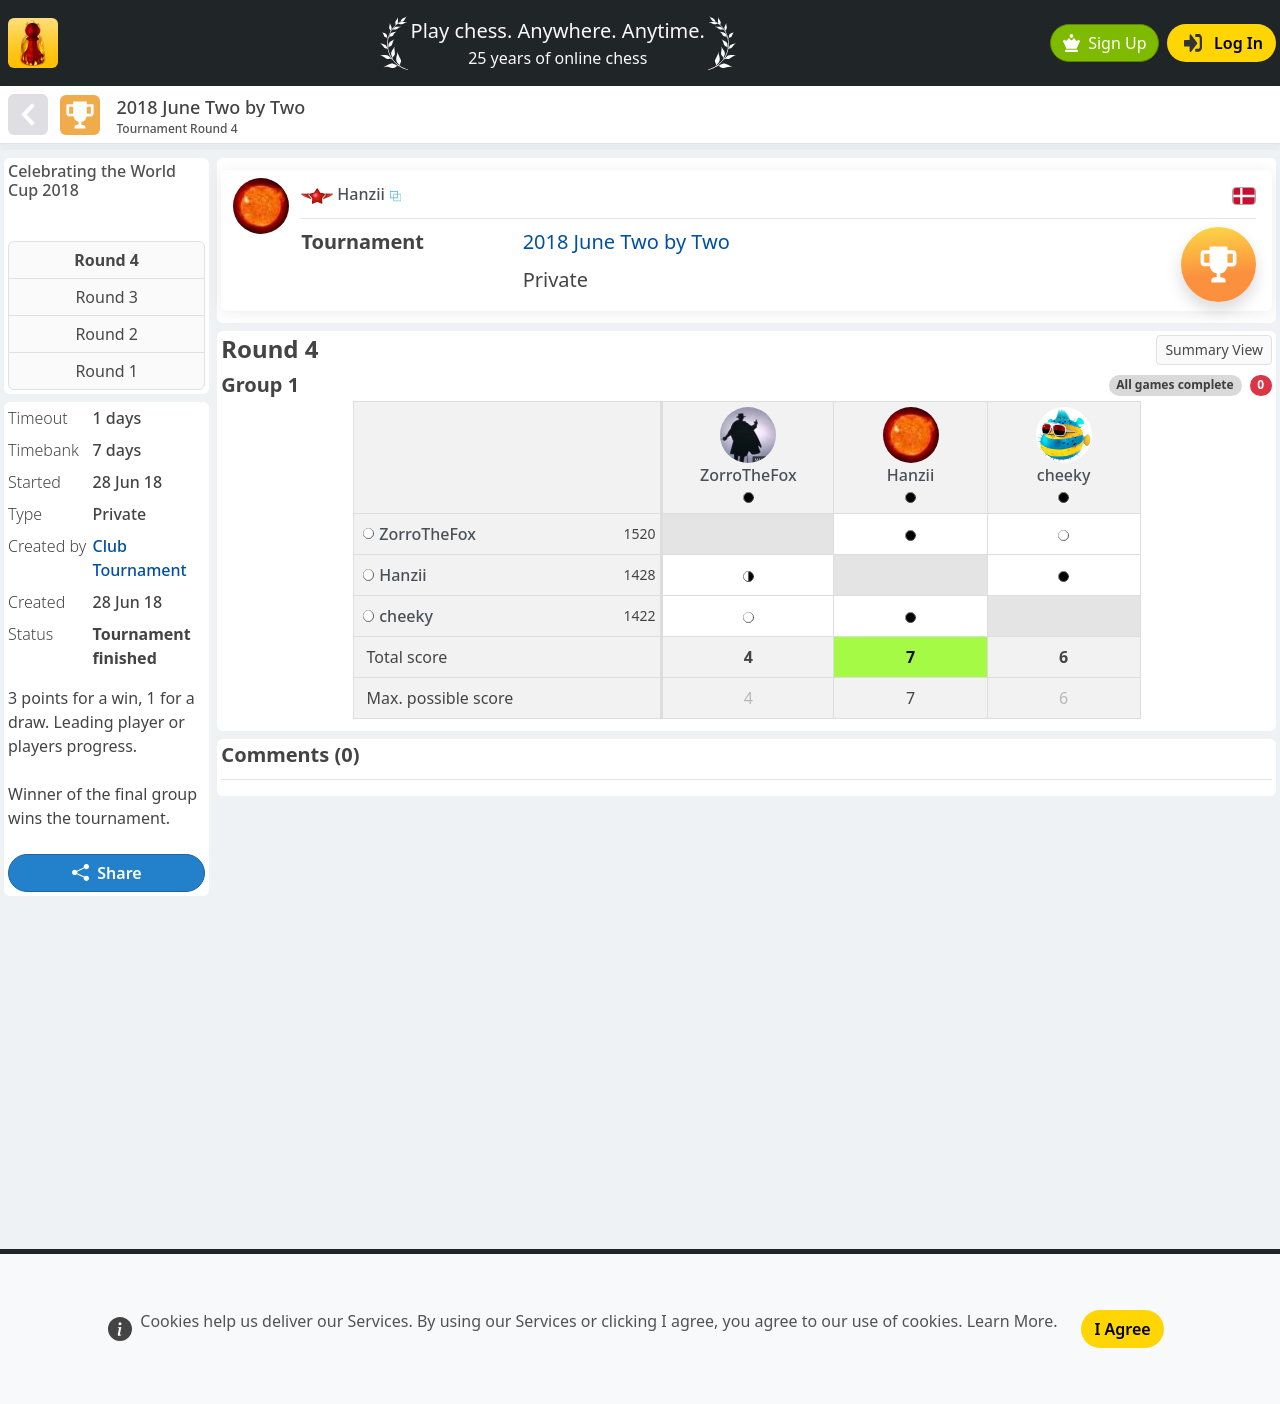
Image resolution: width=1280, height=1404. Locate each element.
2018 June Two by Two (626, 241)
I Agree (1122, 1329)
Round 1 (106, 371)
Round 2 (106, 334)
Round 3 (106, 297)
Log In (1223, 43)
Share (107, 873)
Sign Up (1105, 43)
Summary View (1214, 349)
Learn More (1010, 1321)
